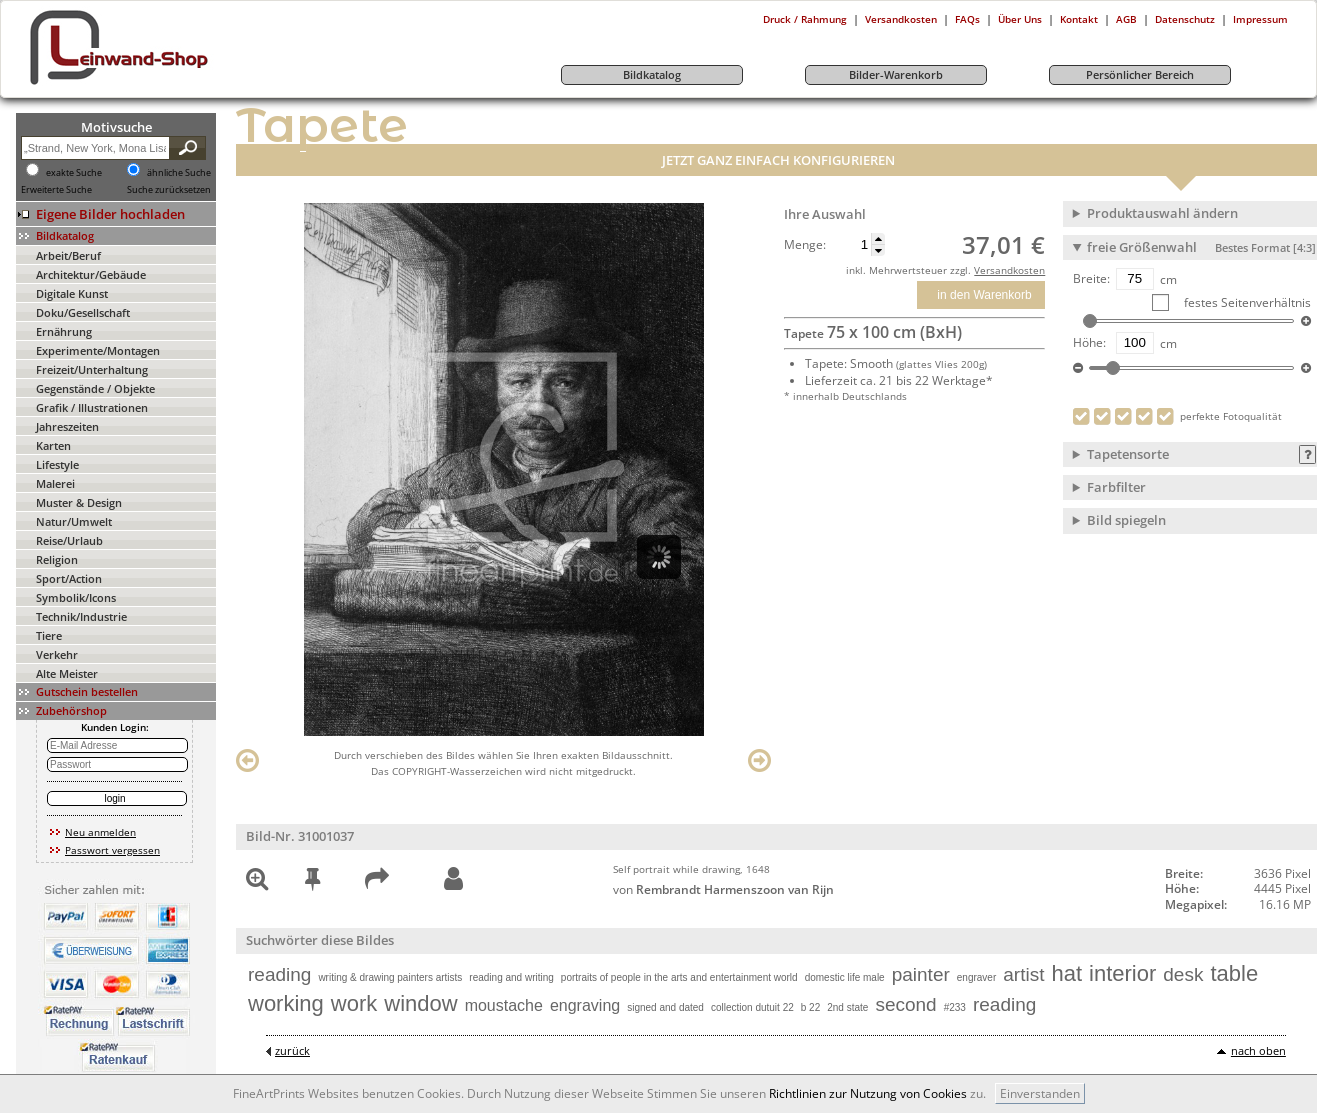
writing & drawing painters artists (390, 977)
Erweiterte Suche (56, 190)
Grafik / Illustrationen (92, 407)
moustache (504, 1005)
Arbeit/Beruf (68, 255)
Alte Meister (67, 673)
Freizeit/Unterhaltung (92, 369)
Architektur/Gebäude (91, 274)
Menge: (805, 245)
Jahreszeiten (67, 426)
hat (1066, 973)
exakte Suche (74, 173)
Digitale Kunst (72, 293)
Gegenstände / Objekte (95, 388)
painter (921, 974)
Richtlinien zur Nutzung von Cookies (868, 1093)
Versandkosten (901, 19)
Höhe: (1089, 343)
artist (1023, 974)
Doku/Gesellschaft (83, 312)
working (286, 1003)
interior (1122, 973)
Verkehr (57, 654)
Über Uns (1020, 19)
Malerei (55, 483)
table (1234, 973)
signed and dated (665, 1007)
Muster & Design (79, 502)
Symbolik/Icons (76, 597)
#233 (955, 1007)
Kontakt (1079, 19)
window (420, 1003)
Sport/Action (69, 578)
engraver (976, 977)
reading (279, 974)
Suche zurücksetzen (169, 190)
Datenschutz (1185, 19)
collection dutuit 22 (752, 1007)
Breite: (1091, 279)
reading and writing (511, 977)
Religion (57, 559)
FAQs (967, 19)
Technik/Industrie (81, 616)
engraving (585, 1005)
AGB (1126, 19)
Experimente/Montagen (98, 350)
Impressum (1260, 19)
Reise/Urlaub (69, 540)
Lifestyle (57, 464)
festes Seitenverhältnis (1246, 302)
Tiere (49, 635)
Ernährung (64, 331)
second (905, 1004)
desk (1183, 974)
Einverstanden (1040, 1093)
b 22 (810, 1007)
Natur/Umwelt (74, 521)
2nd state (847, 1007)
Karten (53, 445)
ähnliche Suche (179, 173)
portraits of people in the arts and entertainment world (679, 977)
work (354, 1003)
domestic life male (845, 977)
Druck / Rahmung (805, 19)
